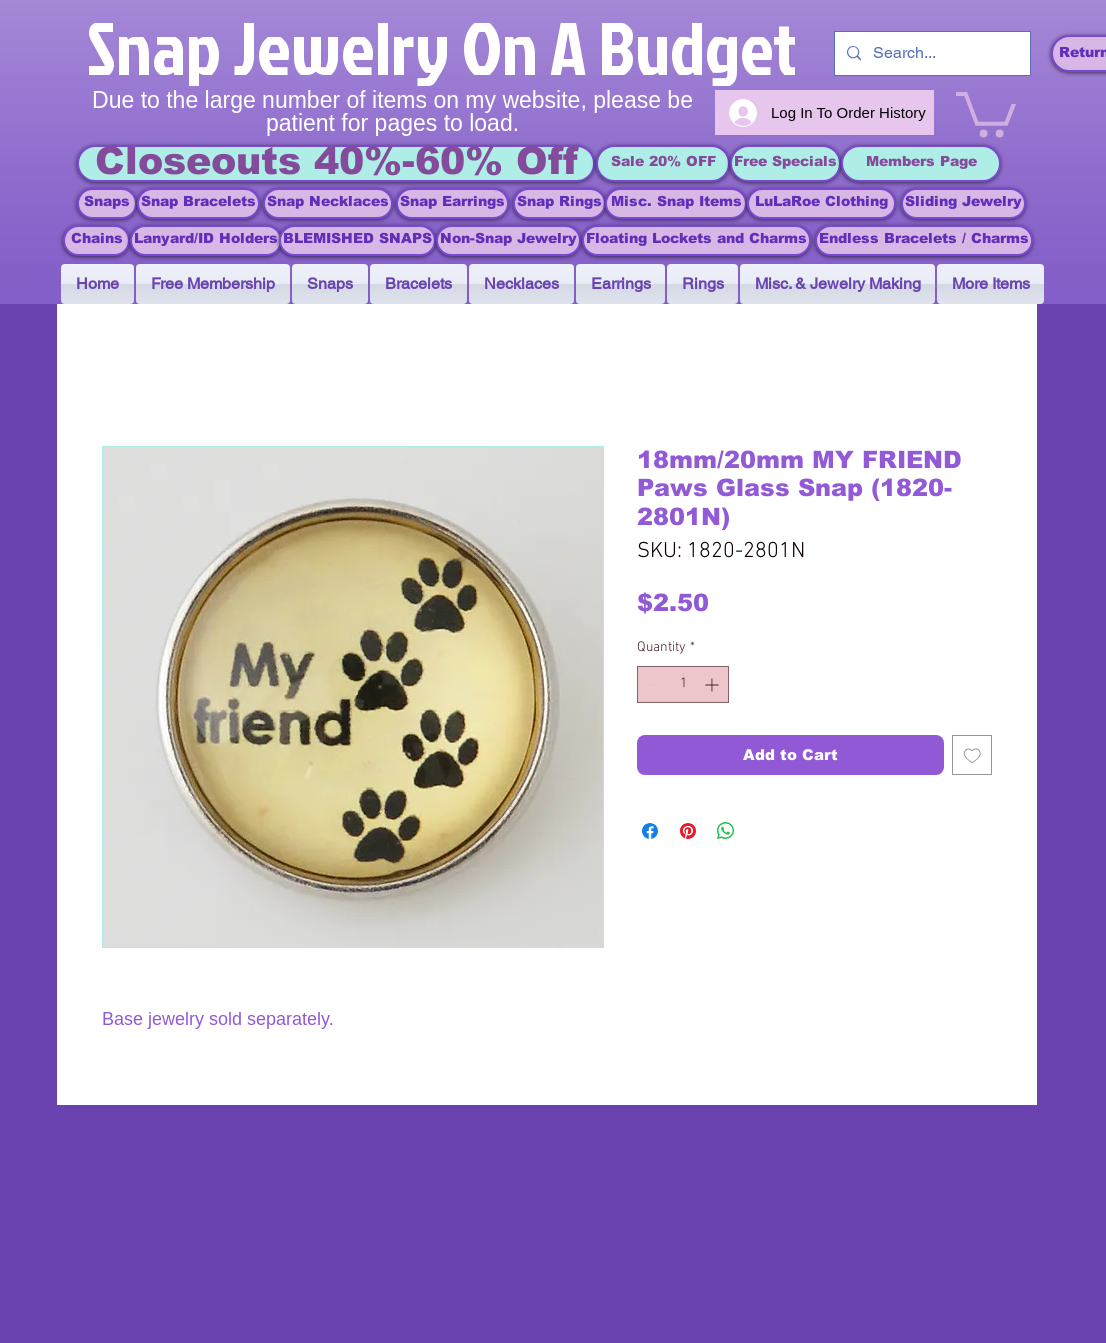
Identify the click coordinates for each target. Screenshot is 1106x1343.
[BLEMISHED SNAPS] (357, 240)
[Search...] (930, 53)
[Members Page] (921, 163)
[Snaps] (107, 203)
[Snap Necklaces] (328, 203)
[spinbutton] (683, 684)
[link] (986, 112)
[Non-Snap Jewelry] (508, 240)
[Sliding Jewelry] (963, 203)
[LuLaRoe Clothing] (821, 203)
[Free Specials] (785, 163)
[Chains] (96, 240)
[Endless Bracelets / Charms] (924, 240)
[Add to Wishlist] (972, 755)
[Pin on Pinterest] (688, 831)
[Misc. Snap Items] (676, 203)
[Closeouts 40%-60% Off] (336, 163)
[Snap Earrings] (452, 203)
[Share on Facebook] (650, 831)
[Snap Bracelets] (198, 203)
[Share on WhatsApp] (726, 831)
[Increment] (713, 684)
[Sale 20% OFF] (663, 163)
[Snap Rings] (559, 203)
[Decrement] (652, 684)
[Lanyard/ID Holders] (206, 240)
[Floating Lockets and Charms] (696, 240)
